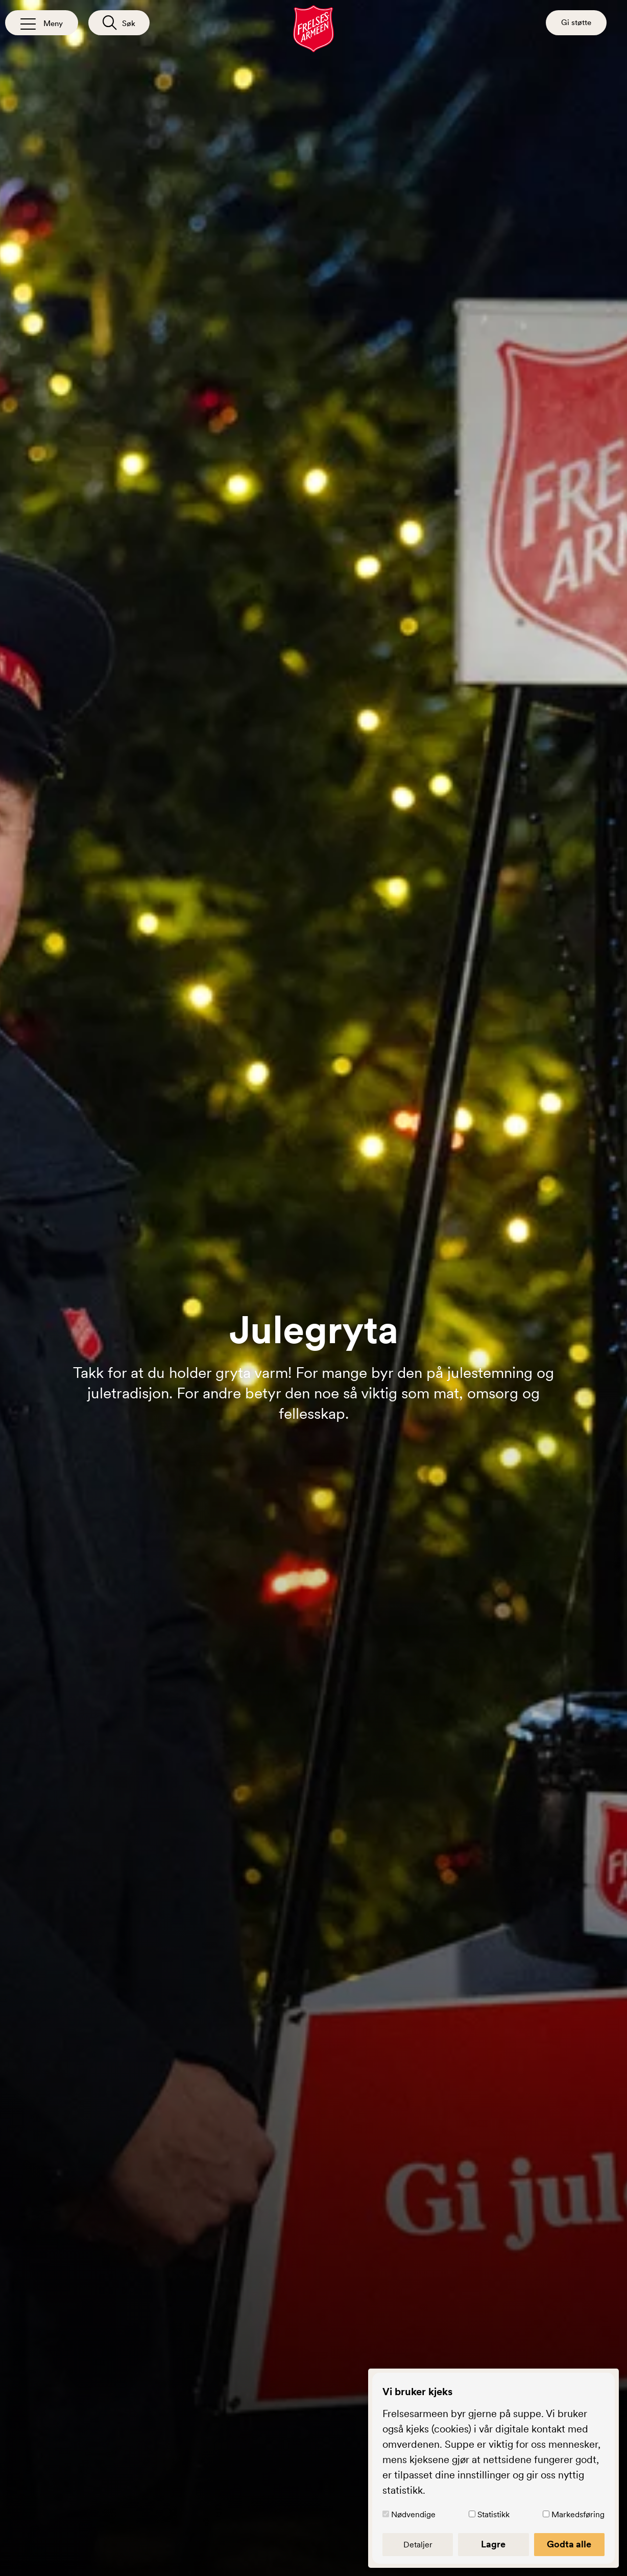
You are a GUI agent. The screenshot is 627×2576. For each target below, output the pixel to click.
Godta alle (569, 2544)
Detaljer (417, 2544)
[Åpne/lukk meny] (41, 22)
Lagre (493, 2544)
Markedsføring (578, 2514)
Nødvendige (413, 2514)
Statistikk (493, 2514)
